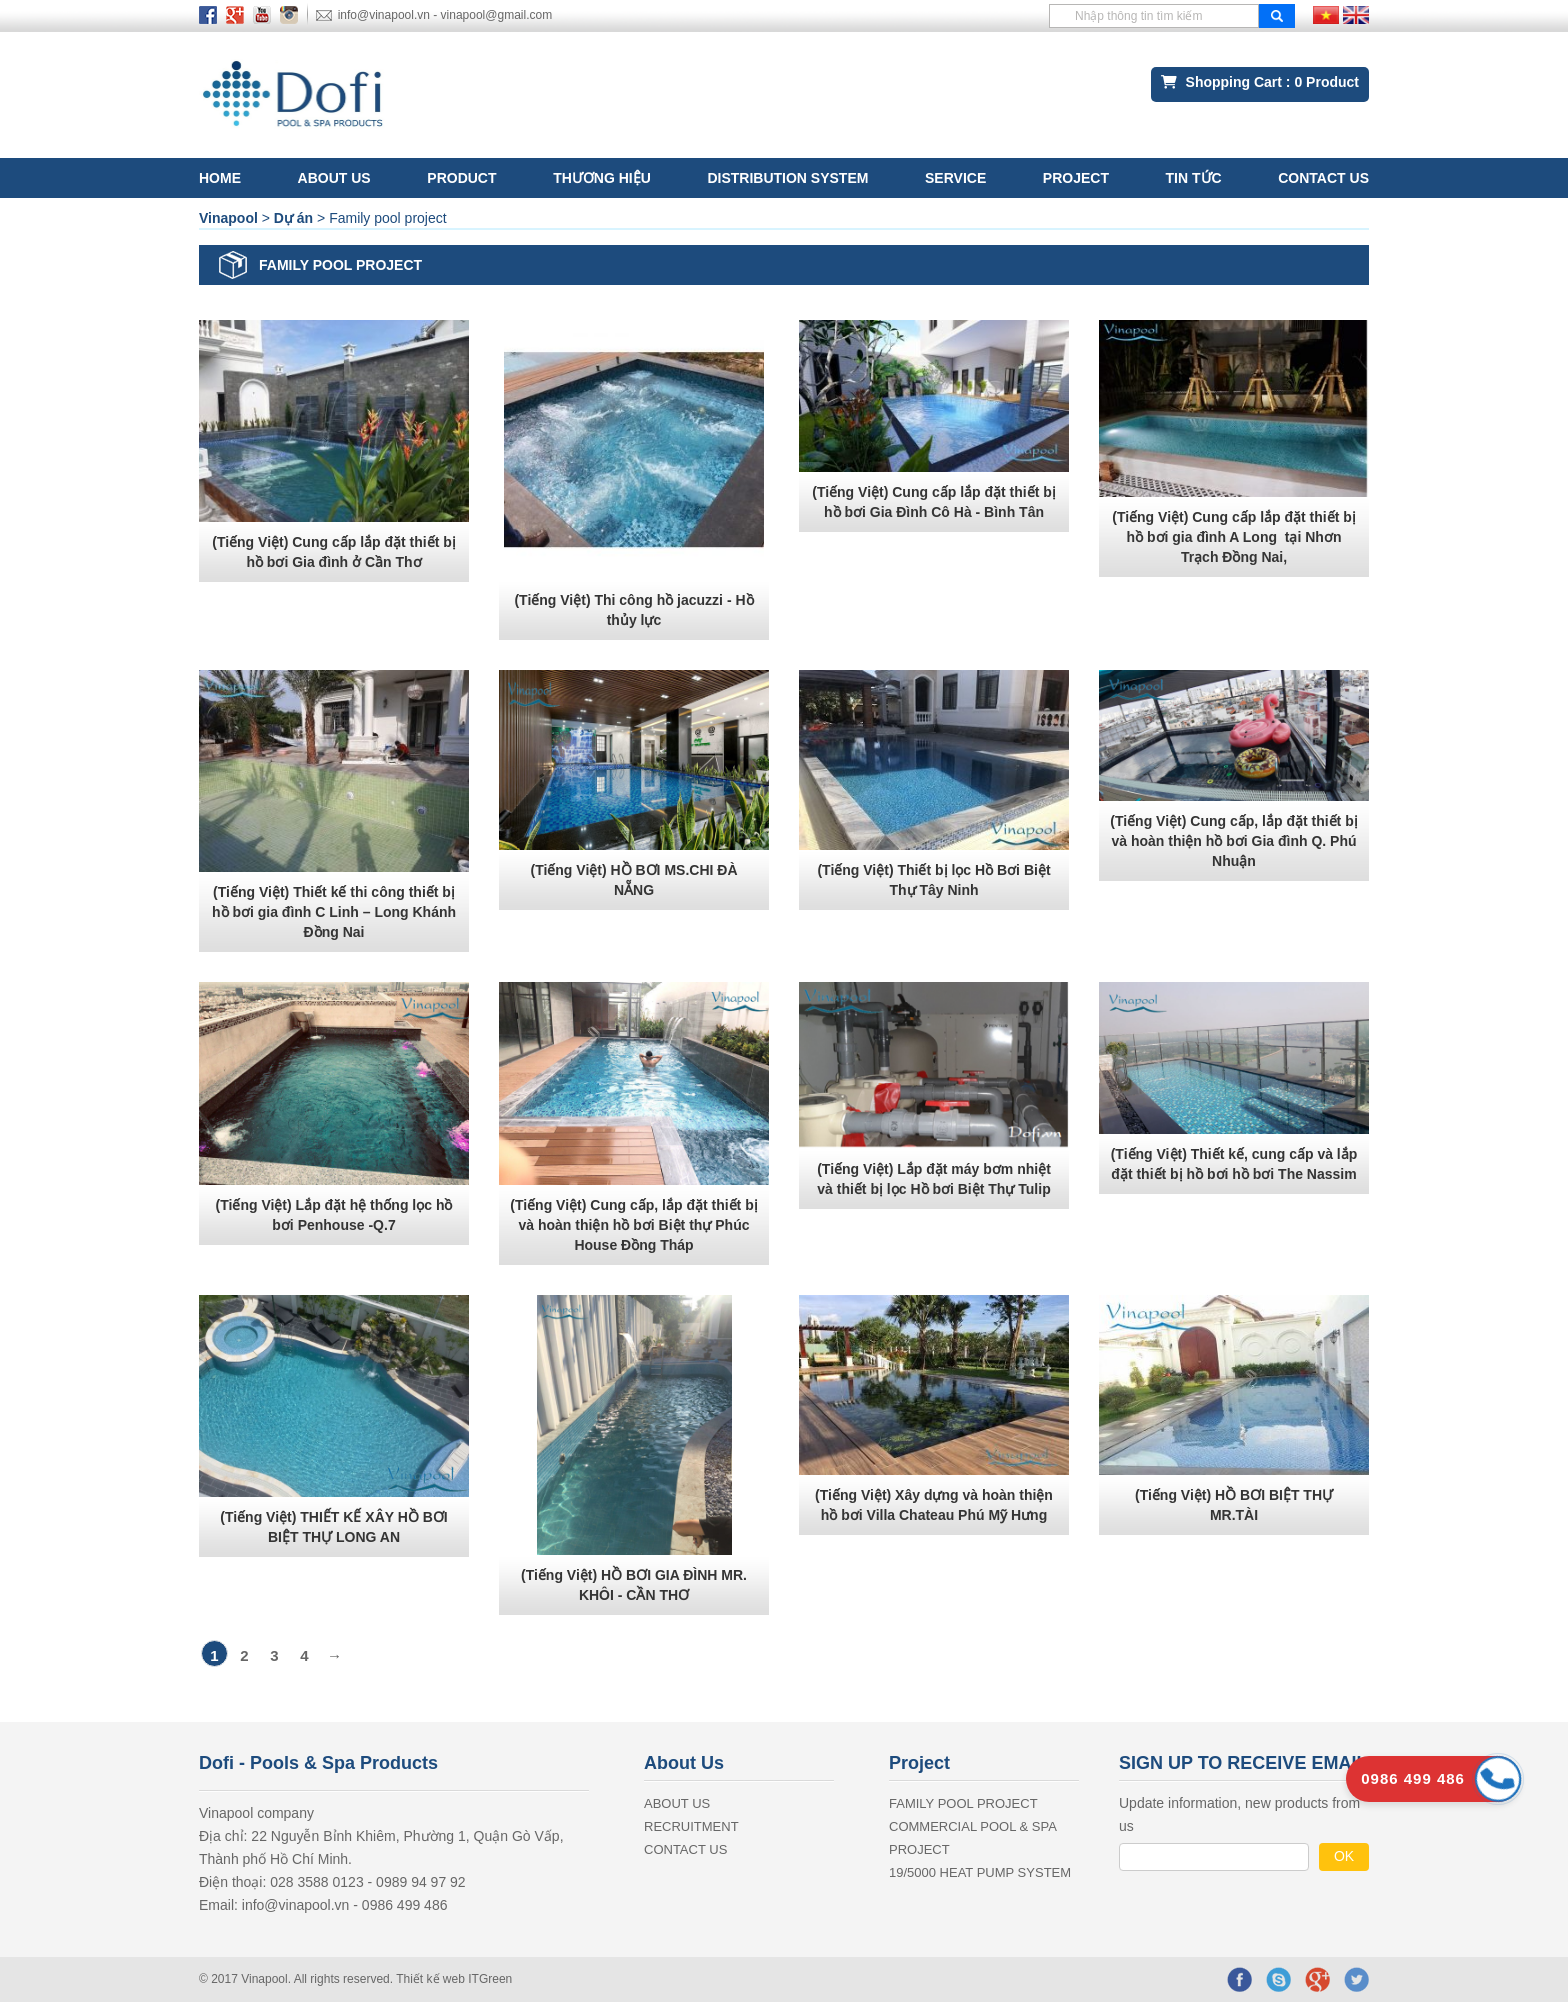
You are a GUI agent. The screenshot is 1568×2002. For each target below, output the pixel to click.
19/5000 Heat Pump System (980, 1872)
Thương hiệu (602, 178)
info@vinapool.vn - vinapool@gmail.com (445, 15)
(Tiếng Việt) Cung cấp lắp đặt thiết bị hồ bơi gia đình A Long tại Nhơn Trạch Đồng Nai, (1234, 537)
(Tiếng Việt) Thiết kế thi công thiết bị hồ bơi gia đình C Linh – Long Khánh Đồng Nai (334, 912)
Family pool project (963, 1803)
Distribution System (787, 178)
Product (461, 178)
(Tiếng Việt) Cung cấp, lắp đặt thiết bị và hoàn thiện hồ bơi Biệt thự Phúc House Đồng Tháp (633, 1225)
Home (220, 178)
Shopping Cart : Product (1260, 82)
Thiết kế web (432, 1979)
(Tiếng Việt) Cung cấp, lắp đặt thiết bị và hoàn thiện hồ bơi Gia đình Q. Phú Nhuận (1233, 841)
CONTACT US (1323, 178)
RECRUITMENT (691, 1826)
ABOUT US (334, 178)
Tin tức (1194, 178)
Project (1076, 178)
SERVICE (955, 178)
